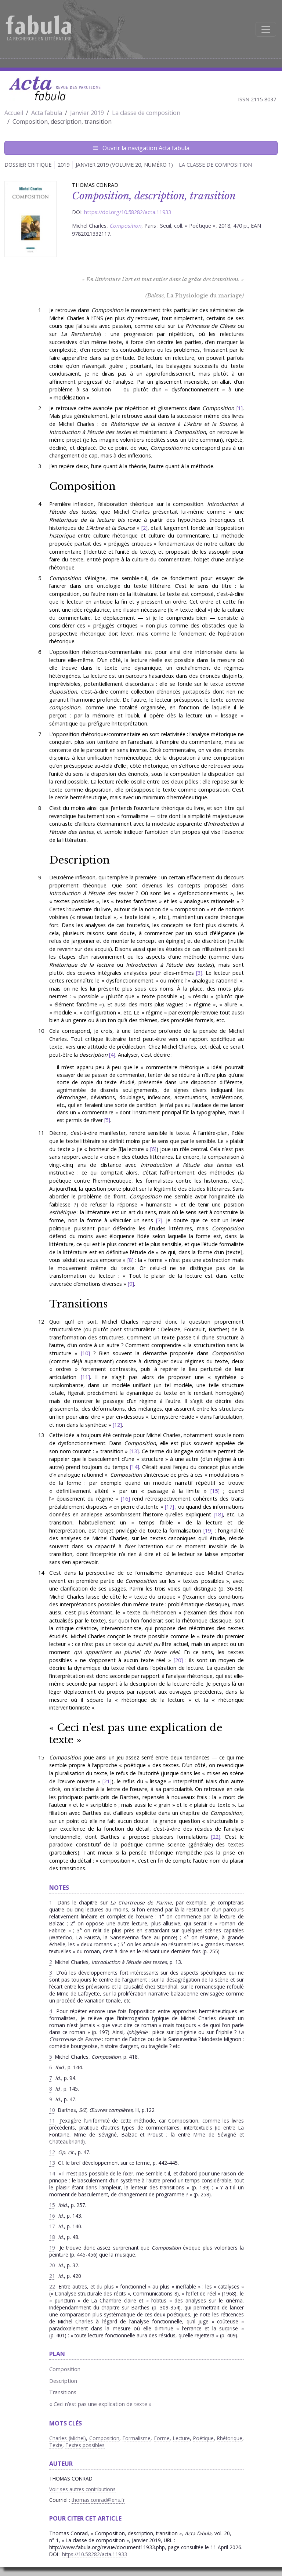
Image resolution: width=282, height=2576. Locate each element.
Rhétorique (229, 2438)
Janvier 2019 (87, 113)
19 (208, 1530)
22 (215, 1836)
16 (125, 1498)
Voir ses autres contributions (82, 2489)
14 (134, 1467)
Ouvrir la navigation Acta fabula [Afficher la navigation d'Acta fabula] (141, 148)
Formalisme (137, 2438)
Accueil (13, 113)
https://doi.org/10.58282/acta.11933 (127, 212)
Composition (82, 486)
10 (85, 1353)
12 (117, 1424)
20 (178, 1660)
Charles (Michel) (67, 2438)
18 (218, 1514)
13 (134, 1451)
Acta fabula (46, 113)
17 (169, 1506)
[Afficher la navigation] (266, 29)
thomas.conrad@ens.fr (98, 2499)
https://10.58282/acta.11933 (94, 2554)
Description (79, 860)
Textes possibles (85, 2445)
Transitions (78, 1304)
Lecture (181, 2438)
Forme (162, 2438)
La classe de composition (146, 113)
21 (107, 1781)
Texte (55, 2445)
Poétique (203, 2438)
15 (215, 1490)
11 (85, 1377)
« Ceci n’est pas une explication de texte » (135, 1733)
